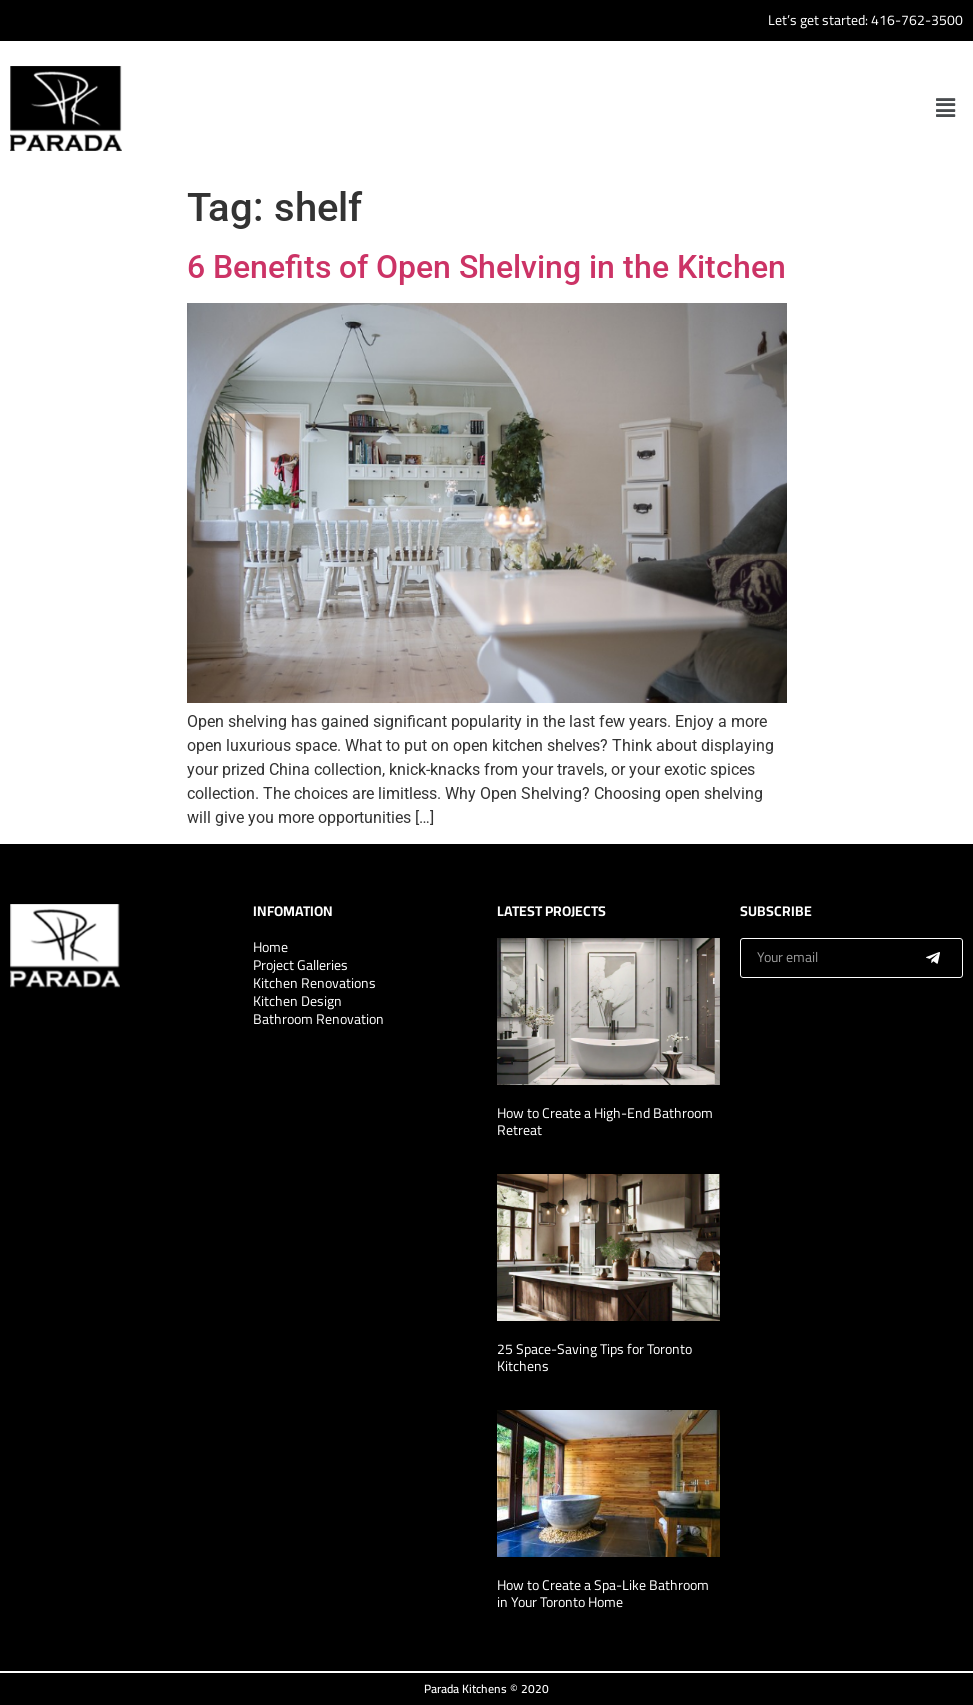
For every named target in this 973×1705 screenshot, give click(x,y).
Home (270, 947)
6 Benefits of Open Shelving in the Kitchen (486, 267)
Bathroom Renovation (318, 1019)
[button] (946, 108)
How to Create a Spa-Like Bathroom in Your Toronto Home (603, 1593)
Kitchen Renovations (314, 983)
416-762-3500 (917, 20)
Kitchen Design (297, 1001)
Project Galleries (300, 965)
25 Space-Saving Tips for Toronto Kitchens (594, 1357)
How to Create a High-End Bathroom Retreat (605, 1121)
